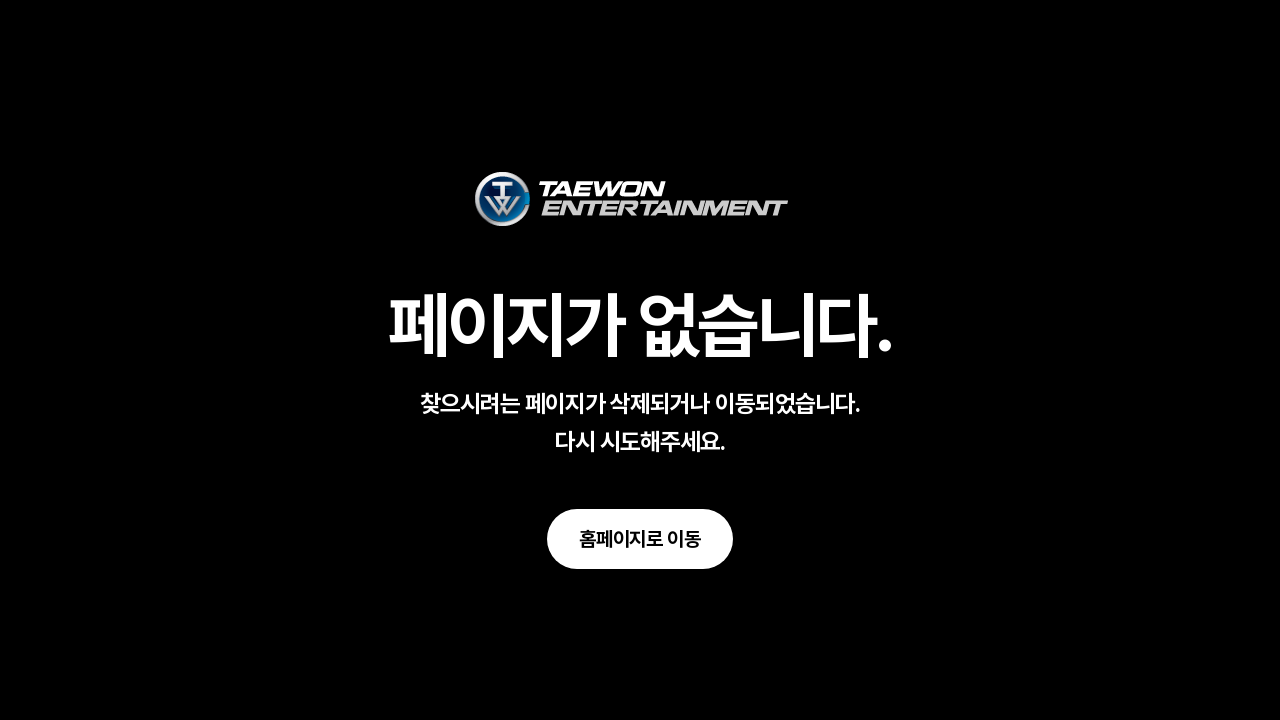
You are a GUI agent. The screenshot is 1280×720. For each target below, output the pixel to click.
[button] (640, 539)
